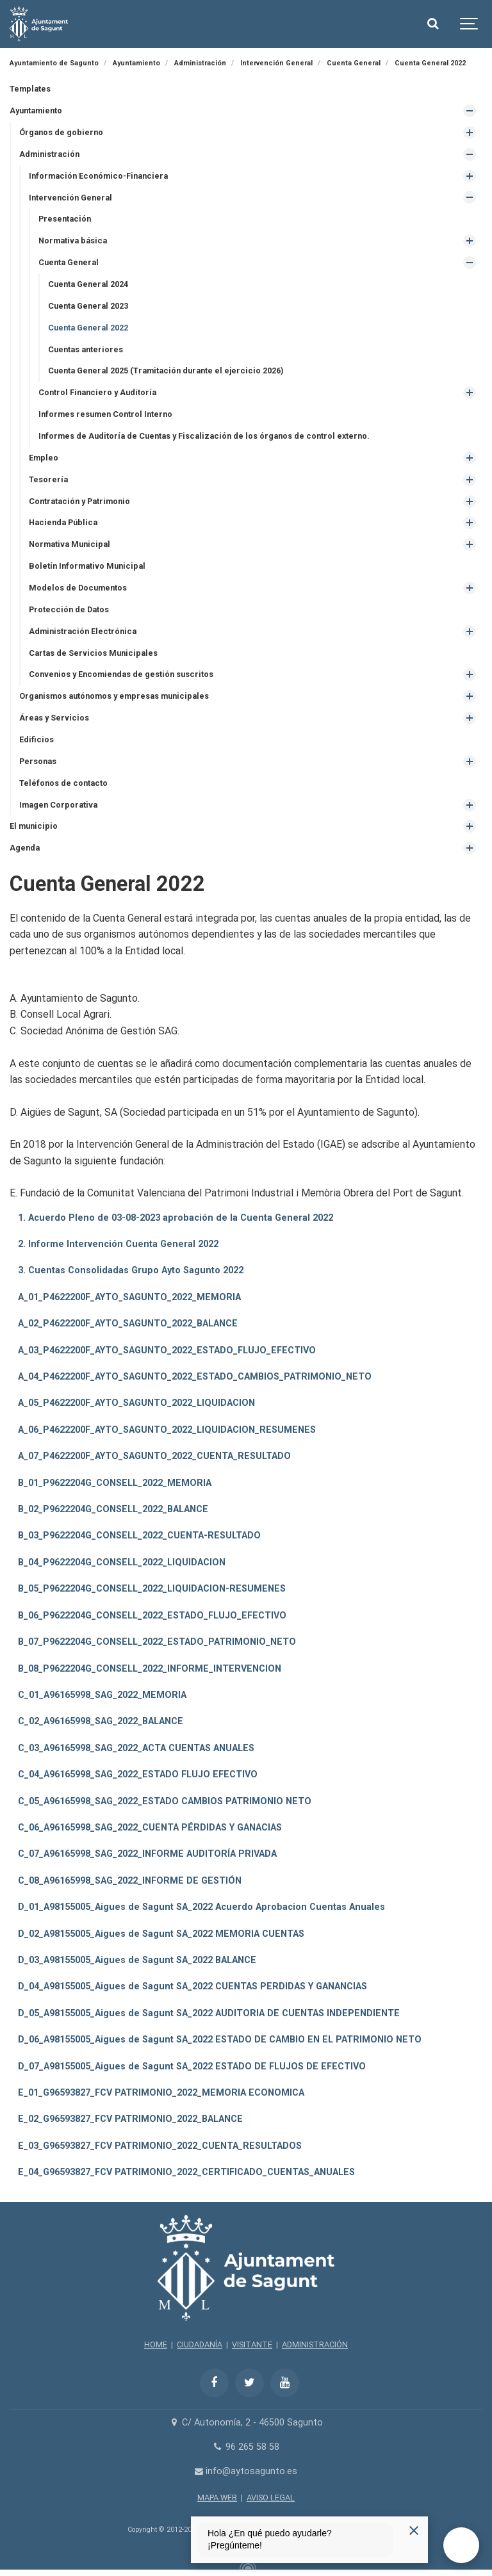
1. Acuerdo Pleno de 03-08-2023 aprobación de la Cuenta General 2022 (175, 1217)
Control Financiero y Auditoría (97, 392)
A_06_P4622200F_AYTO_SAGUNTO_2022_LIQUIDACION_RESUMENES (167, 1429)
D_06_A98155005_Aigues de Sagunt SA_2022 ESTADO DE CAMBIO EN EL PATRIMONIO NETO (220, 2039)
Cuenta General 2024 (88, 284)
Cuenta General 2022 (88, 327)
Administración (49, 154)
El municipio (34, 826)
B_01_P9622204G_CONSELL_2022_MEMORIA (114, 1483)
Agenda (25, 847)
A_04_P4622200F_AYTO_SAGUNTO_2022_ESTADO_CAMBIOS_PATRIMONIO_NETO (195, 1376)
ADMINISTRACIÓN (315, 2344)
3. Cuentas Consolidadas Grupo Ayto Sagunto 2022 (130, 1270)
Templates (30, 89)
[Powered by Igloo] (246, 2565)
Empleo (43, 457)
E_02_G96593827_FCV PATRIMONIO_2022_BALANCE (130, 2119)
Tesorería (48, 479)
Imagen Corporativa (58, 805)
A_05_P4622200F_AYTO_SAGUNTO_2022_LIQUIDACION (136, 1403)
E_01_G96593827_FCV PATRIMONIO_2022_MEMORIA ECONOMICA (161, 2092)
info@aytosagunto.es (246, 2471)
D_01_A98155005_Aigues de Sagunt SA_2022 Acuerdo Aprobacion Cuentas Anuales (201, 1907)
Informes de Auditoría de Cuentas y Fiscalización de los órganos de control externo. (204, 436)
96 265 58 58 (246, 2446)
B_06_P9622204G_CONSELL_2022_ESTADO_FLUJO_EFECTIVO (152, 1615)
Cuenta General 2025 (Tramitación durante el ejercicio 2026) (165, 370)
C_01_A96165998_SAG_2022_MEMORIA (102, 1695)
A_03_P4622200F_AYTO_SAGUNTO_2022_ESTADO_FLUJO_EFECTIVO (167, 1350)
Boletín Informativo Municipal (87, 566)
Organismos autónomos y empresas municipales (114, 696)
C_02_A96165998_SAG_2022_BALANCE (100, 1721)
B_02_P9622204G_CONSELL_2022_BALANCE (113, 1509)
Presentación (64, 219)
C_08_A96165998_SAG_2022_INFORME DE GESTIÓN (130, 1880)
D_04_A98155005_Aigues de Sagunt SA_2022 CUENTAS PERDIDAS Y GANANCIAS (192, 1986)
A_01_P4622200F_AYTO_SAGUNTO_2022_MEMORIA (129, 1297)
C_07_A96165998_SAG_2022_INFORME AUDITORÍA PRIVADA (147, 1853)
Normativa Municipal (69, 544)
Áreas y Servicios (54, 717)
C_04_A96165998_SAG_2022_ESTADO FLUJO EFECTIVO (138, 1774)
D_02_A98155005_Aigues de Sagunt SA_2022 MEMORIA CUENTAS (161, 1933)
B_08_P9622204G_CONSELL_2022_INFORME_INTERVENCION (149, 1668)
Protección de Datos (69, 609)
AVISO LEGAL (271, 2497)
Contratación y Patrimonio (79, 501)
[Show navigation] (469, 24)
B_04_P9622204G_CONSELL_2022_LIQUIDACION (122, 1562)
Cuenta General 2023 (88, 306)
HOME (155, 2344)
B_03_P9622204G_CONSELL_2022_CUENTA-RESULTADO (139, 1535)
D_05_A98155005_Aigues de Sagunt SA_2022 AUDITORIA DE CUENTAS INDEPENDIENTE (209, 2013)
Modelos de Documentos (78, 587)
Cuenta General (68, 262)
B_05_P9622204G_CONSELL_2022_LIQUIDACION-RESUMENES (152, 1588)
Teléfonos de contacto (63, 783)
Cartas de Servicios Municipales (93, 653)
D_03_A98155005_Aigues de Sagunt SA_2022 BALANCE (137, 1960)
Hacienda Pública (63, 522)
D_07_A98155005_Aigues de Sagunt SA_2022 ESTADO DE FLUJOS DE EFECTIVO (192, 2066)
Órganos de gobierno (61, 132)
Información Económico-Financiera (98, 176)
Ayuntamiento (36, 110)
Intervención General (70, 197)
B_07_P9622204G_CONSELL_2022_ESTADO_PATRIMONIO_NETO (157, 1641)
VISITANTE (252, 2344)
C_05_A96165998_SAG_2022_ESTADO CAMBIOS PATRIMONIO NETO (164, 1801)
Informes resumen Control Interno (105, 414)
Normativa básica (72, 240)
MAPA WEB (217, 2497)
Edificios (36, 739)
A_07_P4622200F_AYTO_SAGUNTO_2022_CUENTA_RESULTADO (154, 1456)
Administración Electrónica (82, 631)
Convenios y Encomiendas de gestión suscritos (121, 674)
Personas (37, 761)
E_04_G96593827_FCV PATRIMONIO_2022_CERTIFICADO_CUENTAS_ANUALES (186, 2172)
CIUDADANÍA (199, 2344)
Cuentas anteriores (85, 349)
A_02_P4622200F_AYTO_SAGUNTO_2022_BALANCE (128, 1323)
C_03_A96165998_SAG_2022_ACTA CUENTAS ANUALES (136, 1748)
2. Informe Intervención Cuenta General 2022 (118, 1244)
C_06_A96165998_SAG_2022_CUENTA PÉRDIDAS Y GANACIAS (150, 1827)
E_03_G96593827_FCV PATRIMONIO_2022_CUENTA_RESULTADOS (160, 2145)
